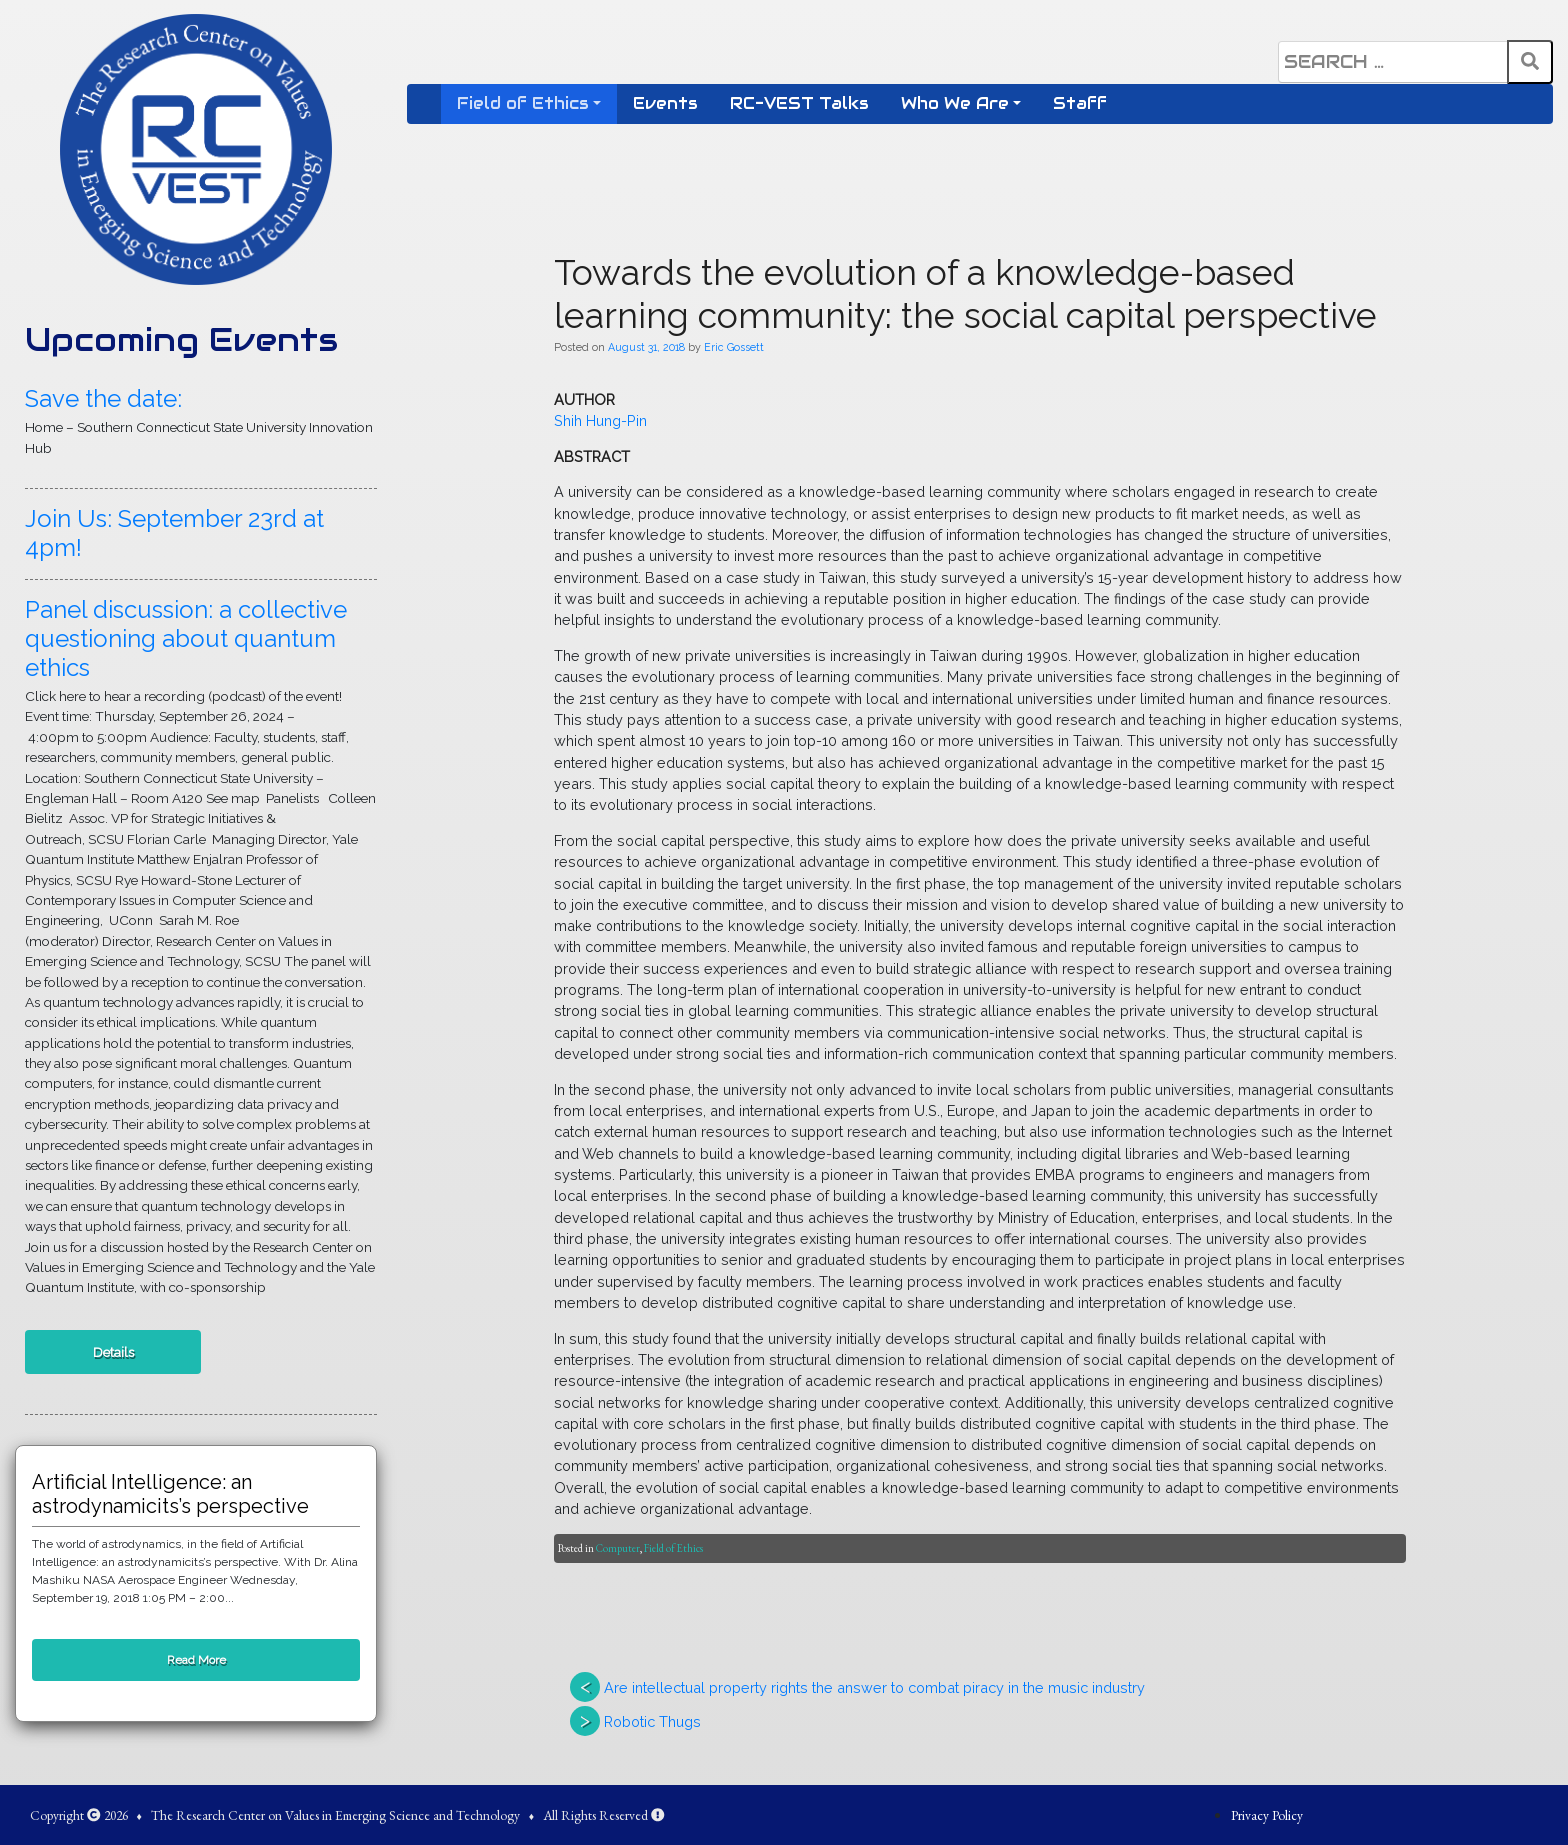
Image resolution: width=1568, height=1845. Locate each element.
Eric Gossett (734, 347)
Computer (618, 1548)
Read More (196, 1660)
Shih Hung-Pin (602, 420)
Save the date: (103, 398)
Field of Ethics (523, 103)
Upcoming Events (181, 339)
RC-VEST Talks (799, 103)
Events (665, 103)
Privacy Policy (1267, 1815)
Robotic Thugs (652, 1721)
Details (113, 1352)
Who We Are (955, 103)
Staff (1080, 103)
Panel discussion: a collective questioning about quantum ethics (186, 638)
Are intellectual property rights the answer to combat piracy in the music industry (874, 1687)
